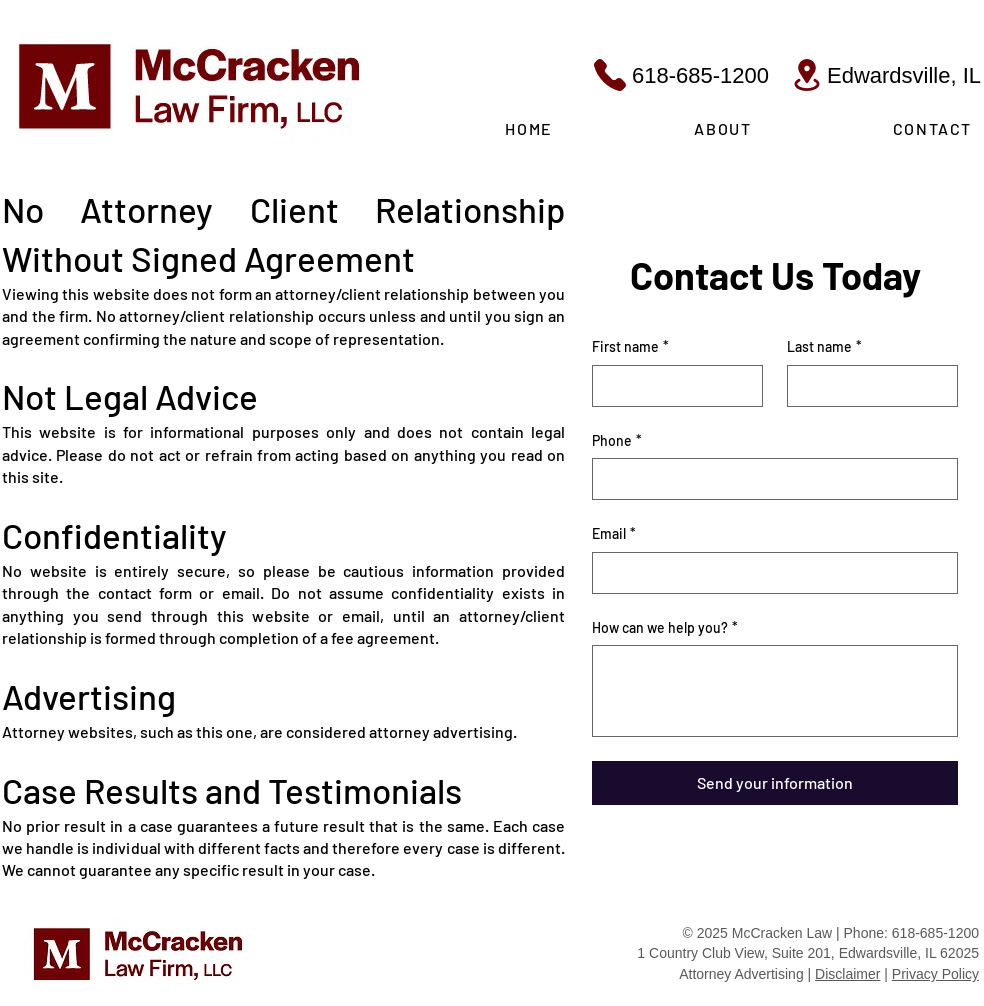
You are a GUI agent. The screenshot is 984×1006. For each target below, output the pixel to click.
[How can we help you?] (775, 691)
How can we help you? (665, 628)
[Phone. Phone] (769, 479)
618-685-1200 (700, 75)
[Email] (769, 573)
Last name (824, 347)
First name (630, 347)
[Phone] (609, 74)
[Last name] (866, 386)
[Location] (807, 74)
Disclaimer (847, 974)
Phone (617, 441)
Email (614, 534)
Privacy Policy (935, 974)
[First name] (671, 386)
